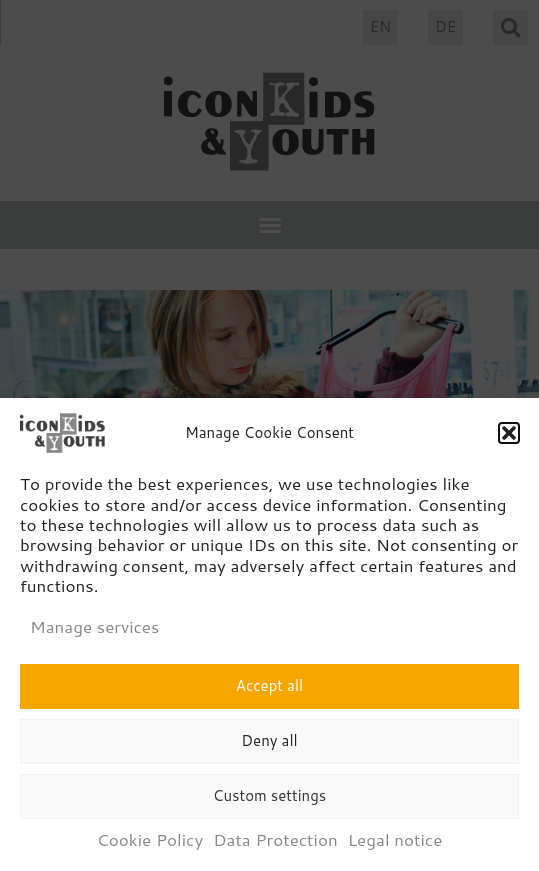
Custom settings (269, 799)
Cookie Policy (150, 843)
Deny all (269, 744)
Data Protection (275, 843)
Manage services (94, 630)
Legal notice (395, 843)
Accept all (269, 689)
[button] (509, 437)
